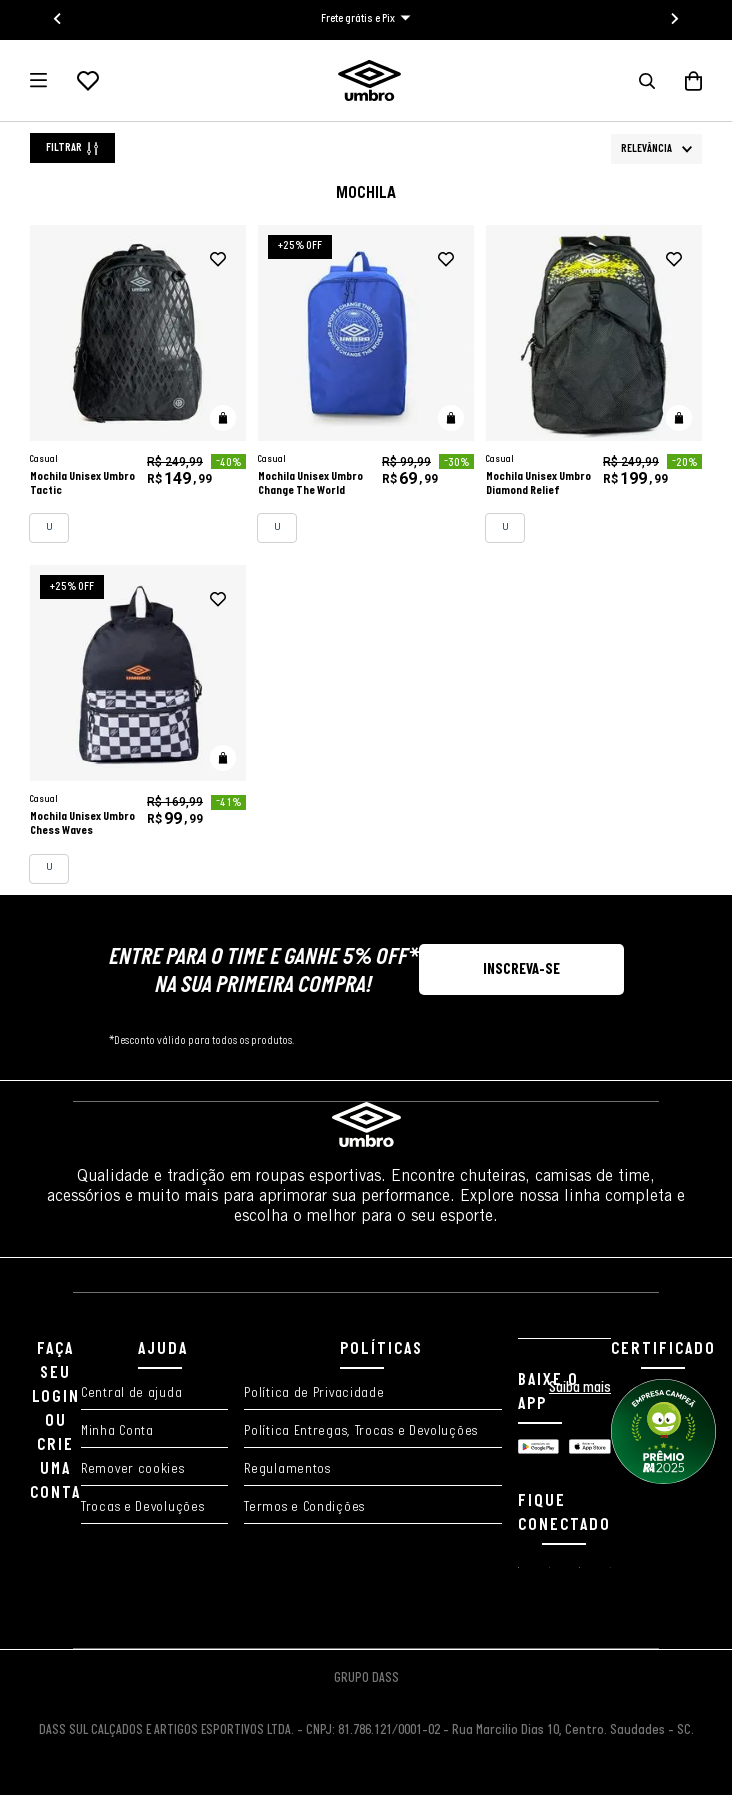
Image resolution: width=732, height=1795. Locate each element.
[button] (647, 81)
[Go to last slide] (58, 19)
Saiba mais (580, 1388)
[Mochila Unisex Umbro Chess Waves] (138, 724)
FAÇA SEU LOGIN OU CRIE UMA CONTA (55, 1421)
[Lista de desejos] (88, 81)
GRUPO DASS (366, 1678)
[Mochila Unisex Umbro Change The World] (366, 384)
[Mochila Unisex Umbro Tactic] (138, 384)
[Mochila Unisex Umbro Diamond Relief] (594, 384)
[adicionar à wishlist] (218, 260)
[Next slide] (674, 19)
